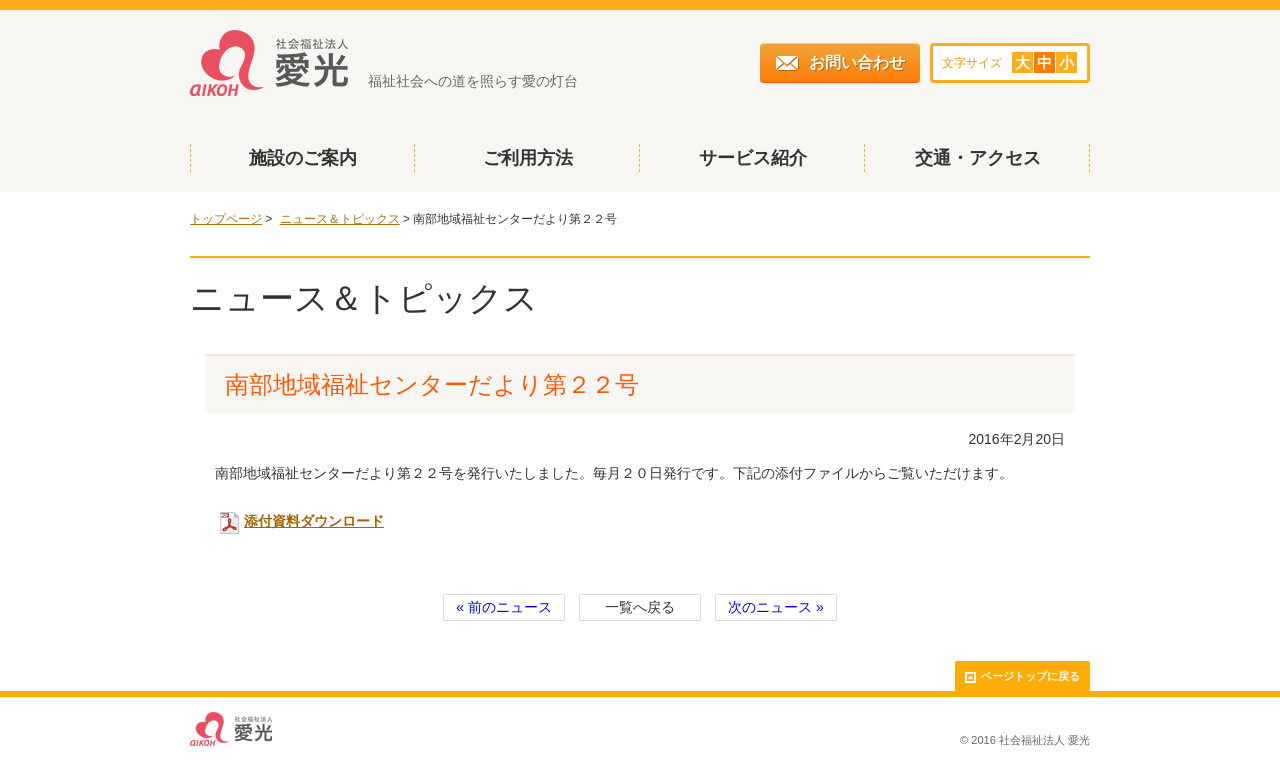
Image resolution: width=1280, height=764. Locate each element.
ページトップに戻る (1022, 676)
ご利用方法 (528, 158)
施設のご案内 (303, 158)
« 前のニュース (504, 607)
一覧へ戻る (640, 607)
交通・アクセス (978, 158)
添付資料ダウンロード (302, 521)
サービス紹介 (753, 158)
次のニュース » (776, 607)
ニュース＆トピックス (340, 219)
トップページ (226, 219)
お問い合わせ (840, 62)
